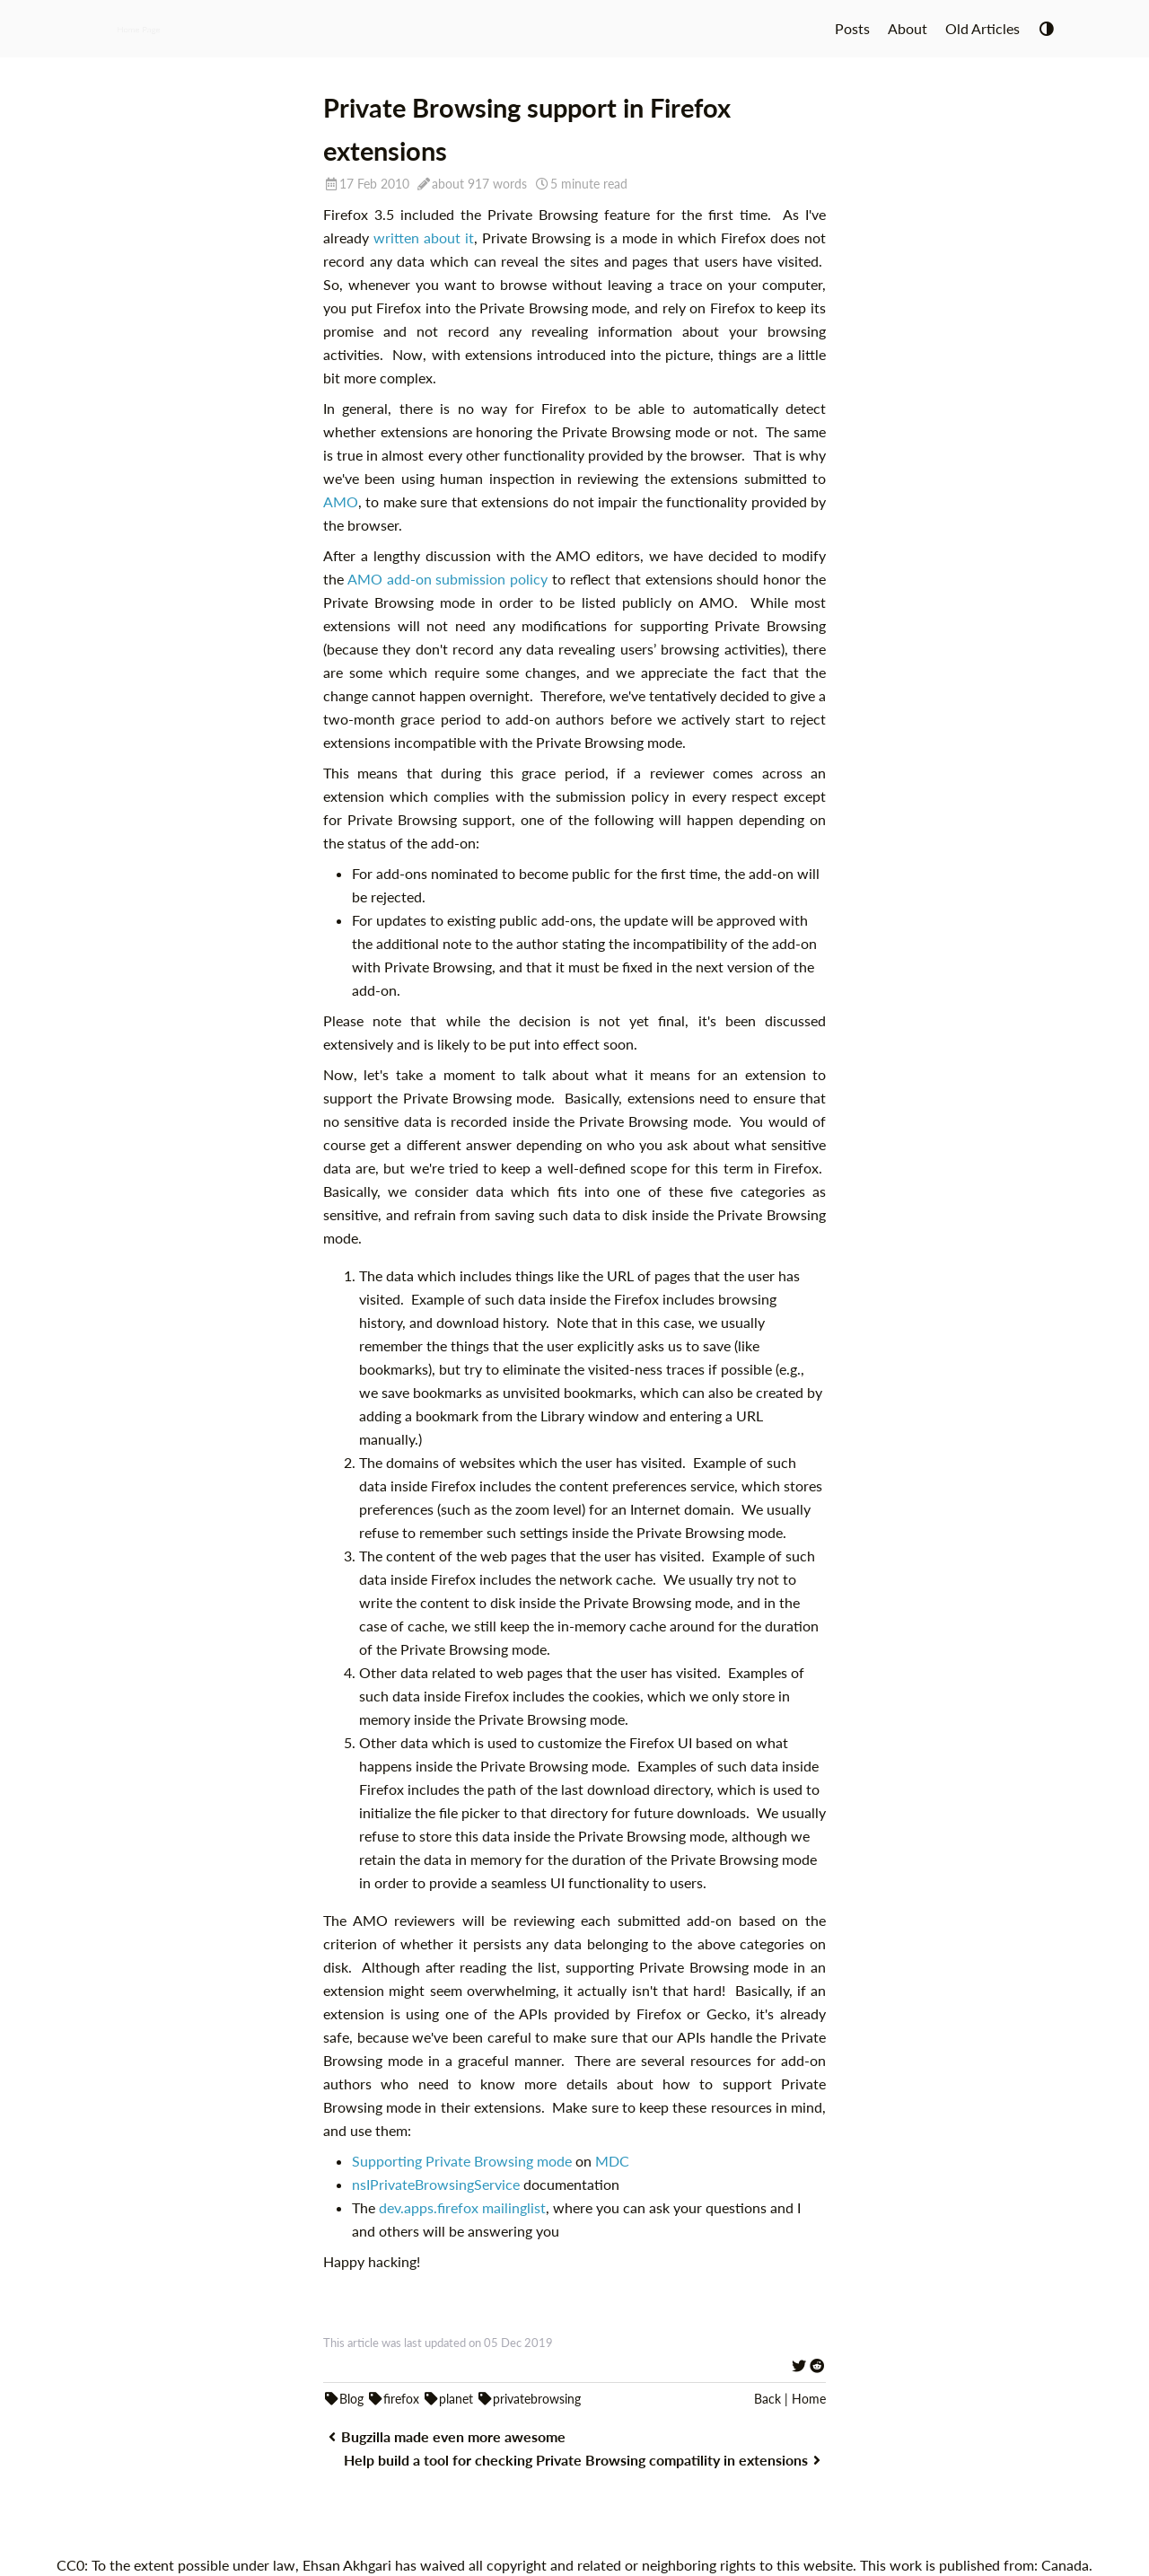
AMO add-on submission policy (447, 578)
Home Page (138, 28)
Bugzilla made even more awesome (444, 2436)
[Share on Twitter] (799, 2365)
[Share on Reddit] (817, 2365)
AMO (340, 501)
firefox (393, 2398)
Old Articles (982, 28)
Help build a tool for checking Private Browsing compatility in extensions (585, 2459)
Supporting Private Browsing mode (462, 2160)
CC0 (70, 2564)
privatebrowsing (529, 2398)
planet (448, 2398)
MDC (612, 2160)
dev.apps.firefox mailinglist (462, 2207)
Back (767, 2398)
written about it (423, 237)
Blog (343, 2398)
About (907, 28)
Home (809, 2398)
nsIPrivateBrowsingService (436, 2184)
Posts (852, 28)
